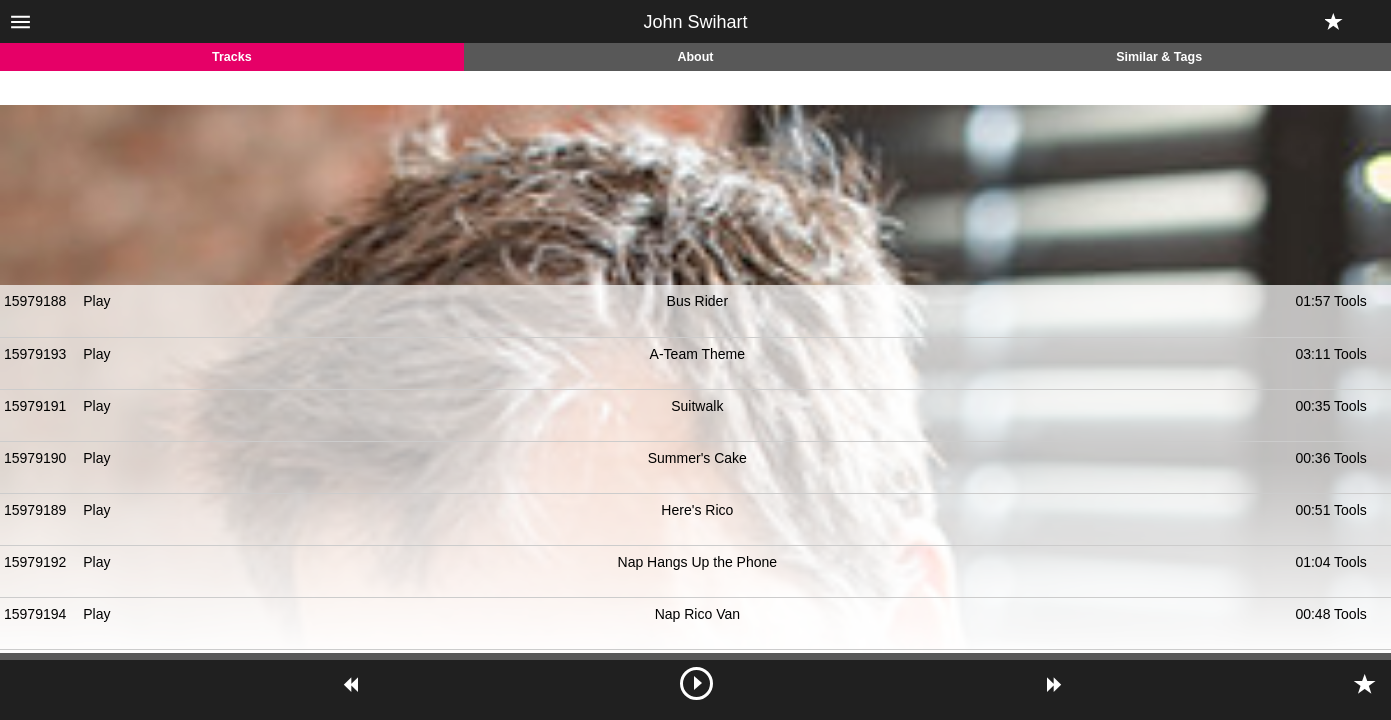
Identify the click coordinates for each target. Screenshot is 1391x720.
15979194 (35, 614)
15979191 (35, 406)
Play (96, 301)
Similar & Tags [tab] (1159, 57)
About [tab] (695, 57)
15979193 (35, 354)
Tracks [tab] (232, 57)
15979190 (35, 458)
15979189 (35, 510)
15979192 (35, 562)
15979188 (35, 301)
